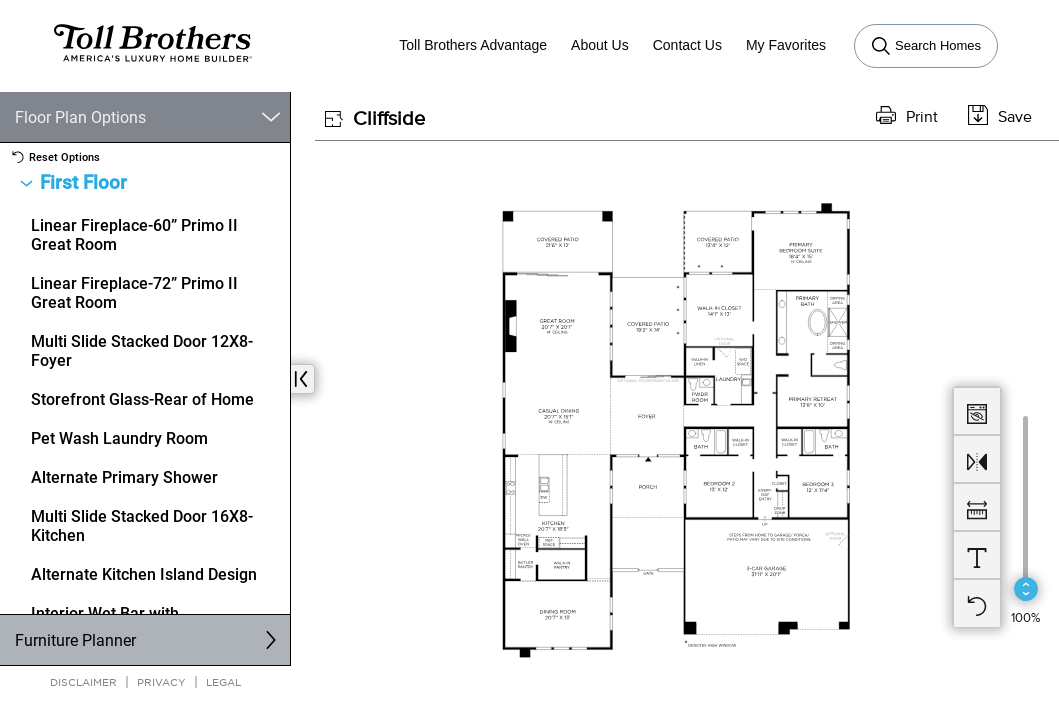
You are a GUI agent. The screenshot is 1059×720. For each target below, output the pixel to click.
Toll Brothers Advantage (473, 45)
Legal (223, 681)
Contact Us (687, 45)
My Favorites (786, 45)
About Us (600, 45)
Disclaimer (83, 681)
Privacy (161, 681)
